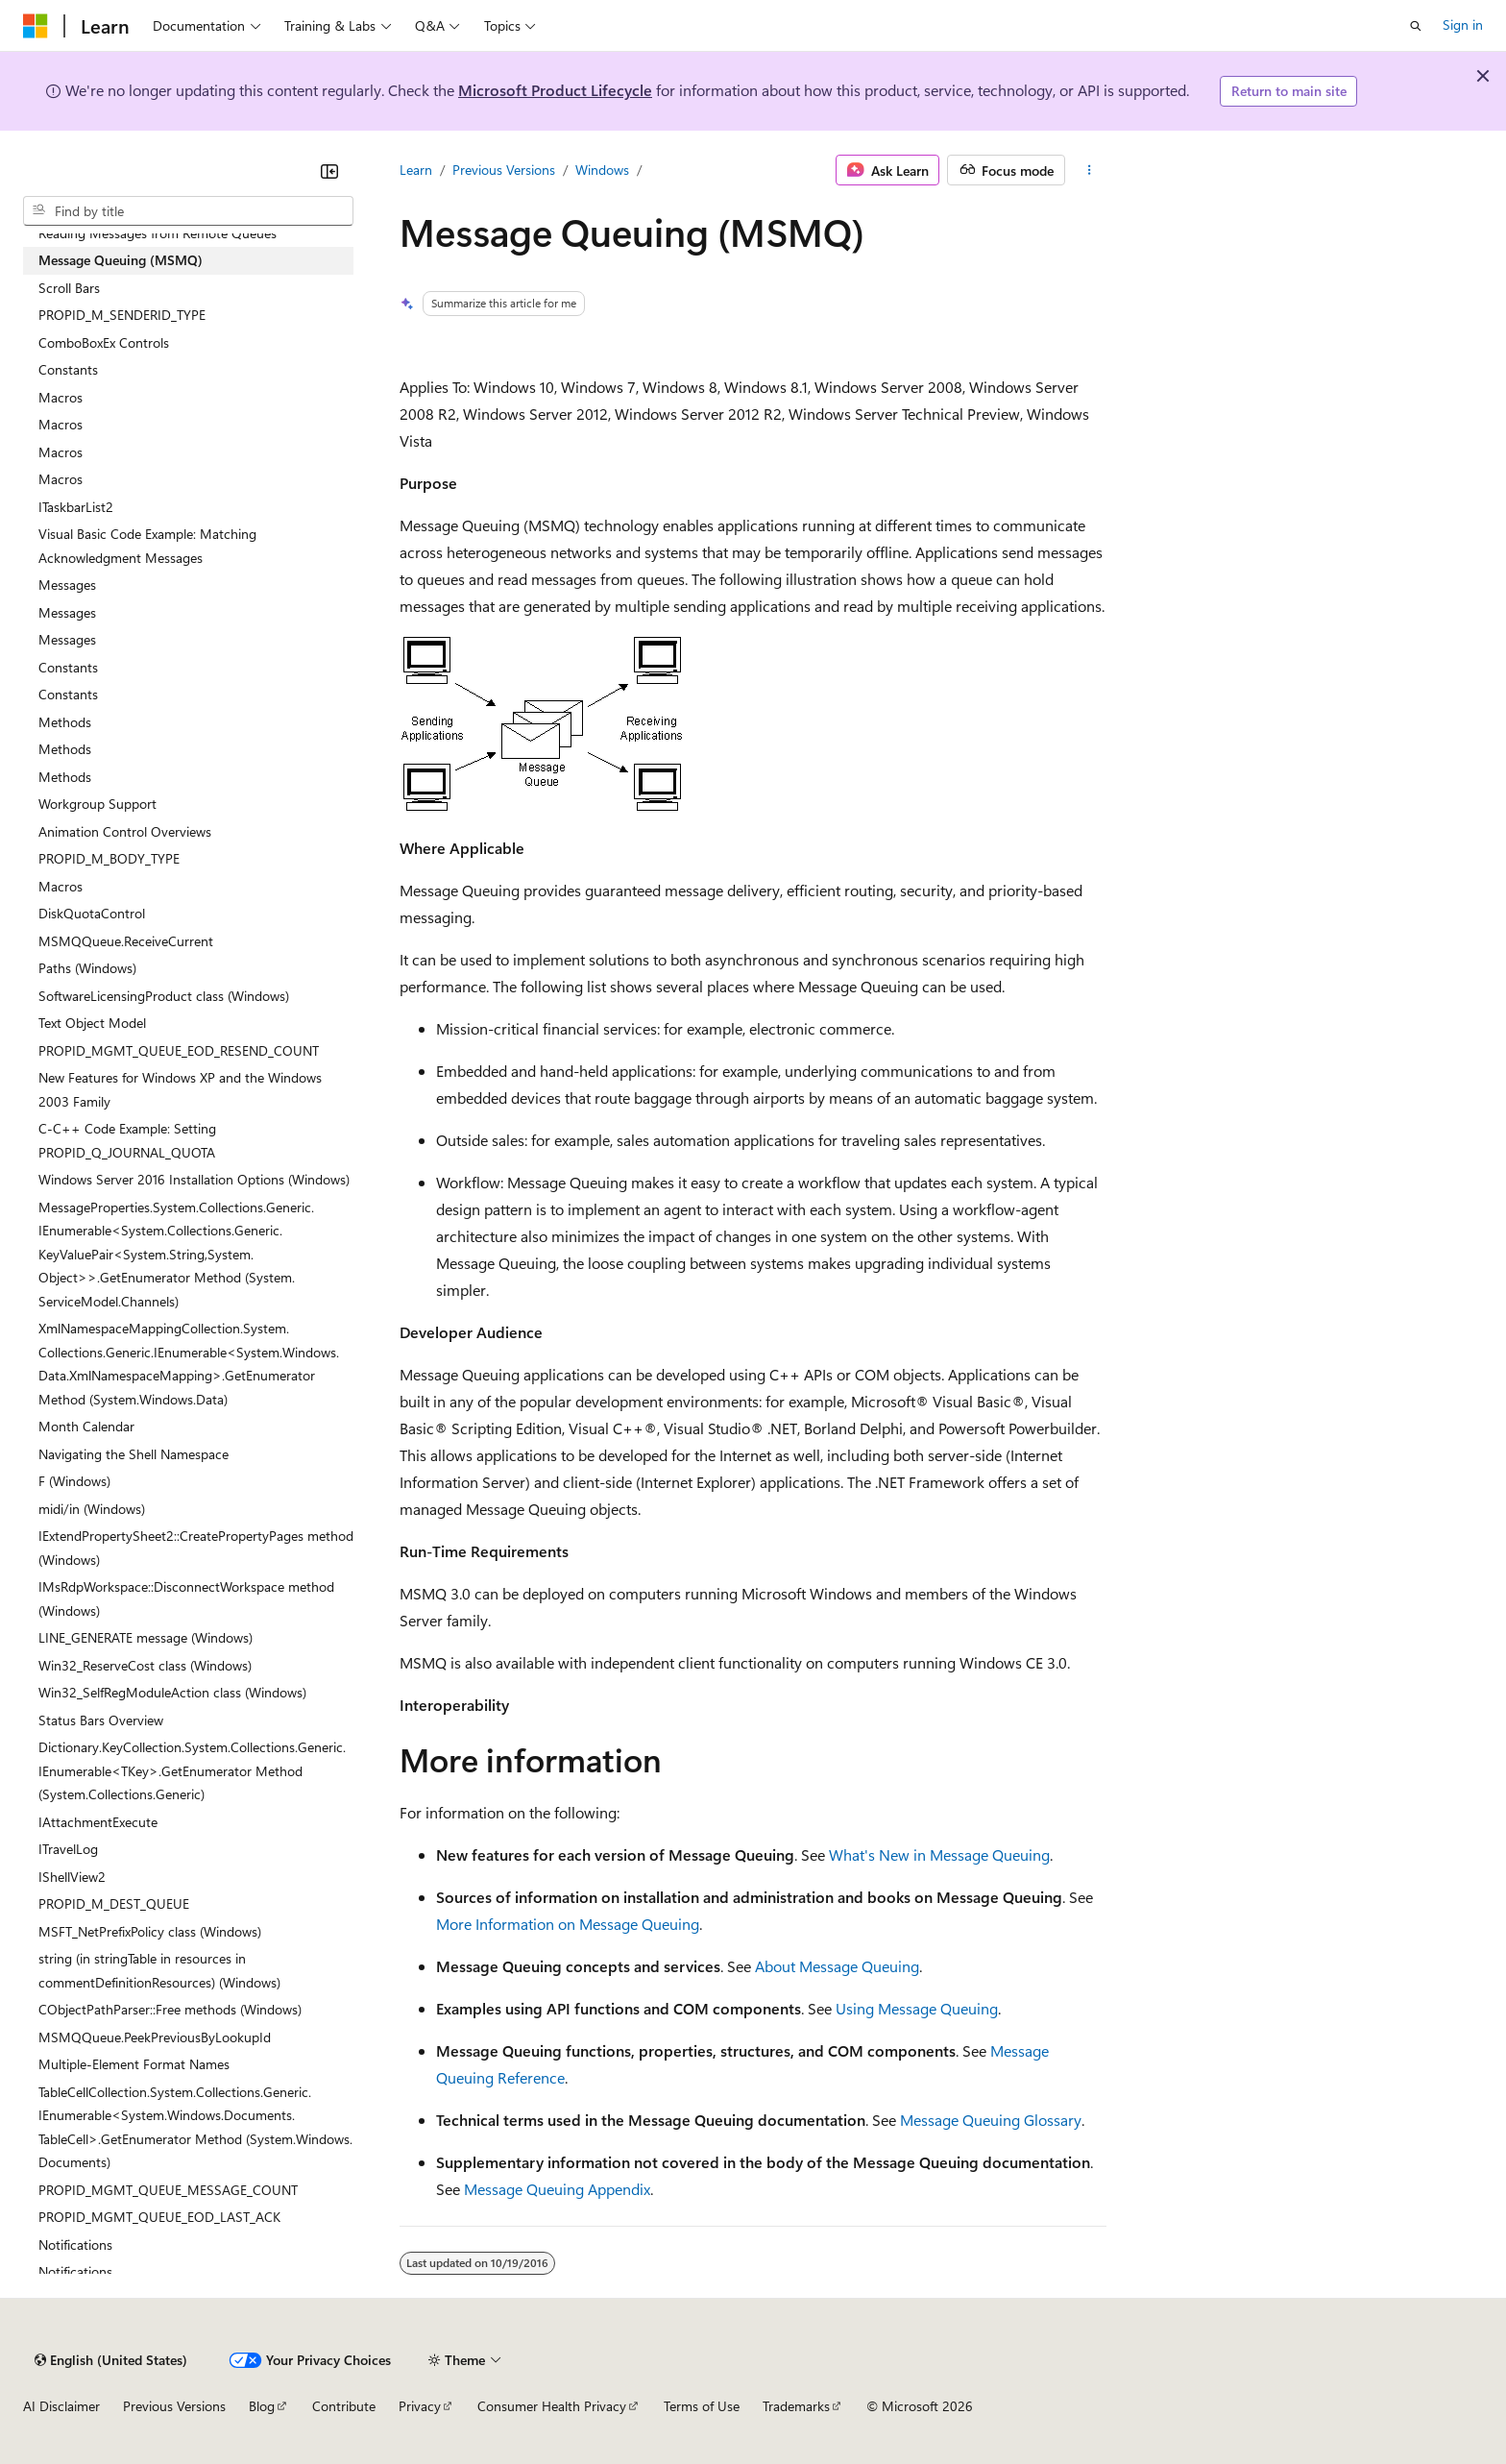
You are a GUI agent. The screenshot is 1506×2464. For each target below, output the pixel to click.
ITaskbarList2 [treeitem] (75, 507)
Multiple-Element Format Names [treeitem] (134, 2064)
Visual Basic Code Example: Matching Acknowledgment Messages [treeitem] (147, 546)
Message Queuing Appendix (557, 2189)
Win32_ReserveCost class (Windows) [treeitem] (145, 1665)
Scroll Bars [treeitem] (69, 288)
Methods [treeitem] (64, 722)
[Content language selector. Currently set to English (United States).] (111, 2360)
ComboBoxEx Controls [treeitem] (103, 342)
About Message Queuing (837, 1966)
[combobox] (188, 211)
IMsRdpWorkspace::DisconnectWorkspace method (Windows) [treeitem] (186, 1598)
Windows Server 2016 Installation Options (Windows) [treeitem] (194, 1179)
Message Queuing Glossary (990, 2120)
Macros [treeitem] (60, 397)
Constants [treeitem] (68, 369)
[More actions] (1089, 170)
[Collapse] (329, 171)
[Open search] (1416, 26)
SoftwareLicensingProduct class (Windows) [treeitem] (163, 996)
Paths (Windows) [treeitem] (87, 968)
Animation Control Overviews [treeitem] (124, 831)
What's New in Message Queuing (939, 1854)
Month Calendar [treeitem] (86, 1426)
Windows (602, 169)
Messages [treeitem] (67, 584)
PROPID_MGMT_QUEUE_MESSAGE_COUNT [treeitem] (168, 2190)
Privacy (420, 2406)
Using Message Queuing (917, 2008)
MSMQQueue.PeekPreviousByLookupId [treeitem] (154, 2037)
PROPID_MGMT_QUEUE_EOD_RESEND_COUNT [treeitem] (178, 1050)
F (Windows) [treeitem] (74, 1481)
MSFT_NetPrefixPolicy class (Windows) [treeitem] (149, 1931)
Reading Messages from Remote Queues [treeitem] (157, 233)
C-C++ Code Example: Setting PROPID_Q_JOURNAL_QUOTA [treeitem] (127, 1140)
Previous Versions (503, 169)
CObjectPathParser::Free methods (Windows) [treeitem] (170, 2009)
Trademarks (796, 2406)
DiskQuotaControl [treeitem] (91, 913)
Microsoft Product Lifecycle (555, 90)
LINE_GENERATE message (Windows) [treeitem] (145, 1637)
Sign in (1463, 24)
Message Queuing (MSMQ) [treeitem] (120, 260)
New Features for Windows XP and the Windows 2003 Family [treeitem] (180, 1089)
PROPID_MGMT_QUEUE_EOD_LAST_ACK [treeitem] (159, 2217)
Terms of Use (702, 2406)
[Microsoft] (35, 25)
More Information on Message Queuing (567, 1924)
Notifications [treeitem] (75, 2244)
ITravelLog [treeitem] (68, 1849)
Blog (262, 2406)
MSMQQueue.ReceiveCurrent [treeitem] (125, 941)
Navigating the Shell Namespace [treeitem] (133, 1454)
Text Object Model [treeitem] (92, 1022)
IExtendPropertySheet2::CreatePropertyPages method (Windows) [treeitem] (195, 1547)
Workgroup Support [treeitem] (97, 803)
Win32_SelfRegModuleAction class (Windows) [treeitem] (172, 1692)
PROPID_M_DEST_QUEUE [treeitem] (113, 1903)
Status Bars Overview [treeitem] (100, 1720)
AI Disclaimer (61, 2406)
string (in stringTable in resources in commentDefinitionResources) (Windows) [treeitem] (159, 1970)
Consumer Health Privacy (551, 2406)
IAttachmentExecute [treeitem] (98, 1822)
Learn (416, 169)
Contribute (344, 2406)
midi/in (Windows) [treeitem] (91, 1509)
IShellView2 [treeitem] (72, 1876)
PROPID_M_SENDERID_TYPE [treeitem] (122, 314)
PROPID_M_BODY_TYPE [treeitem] (109, 858)
